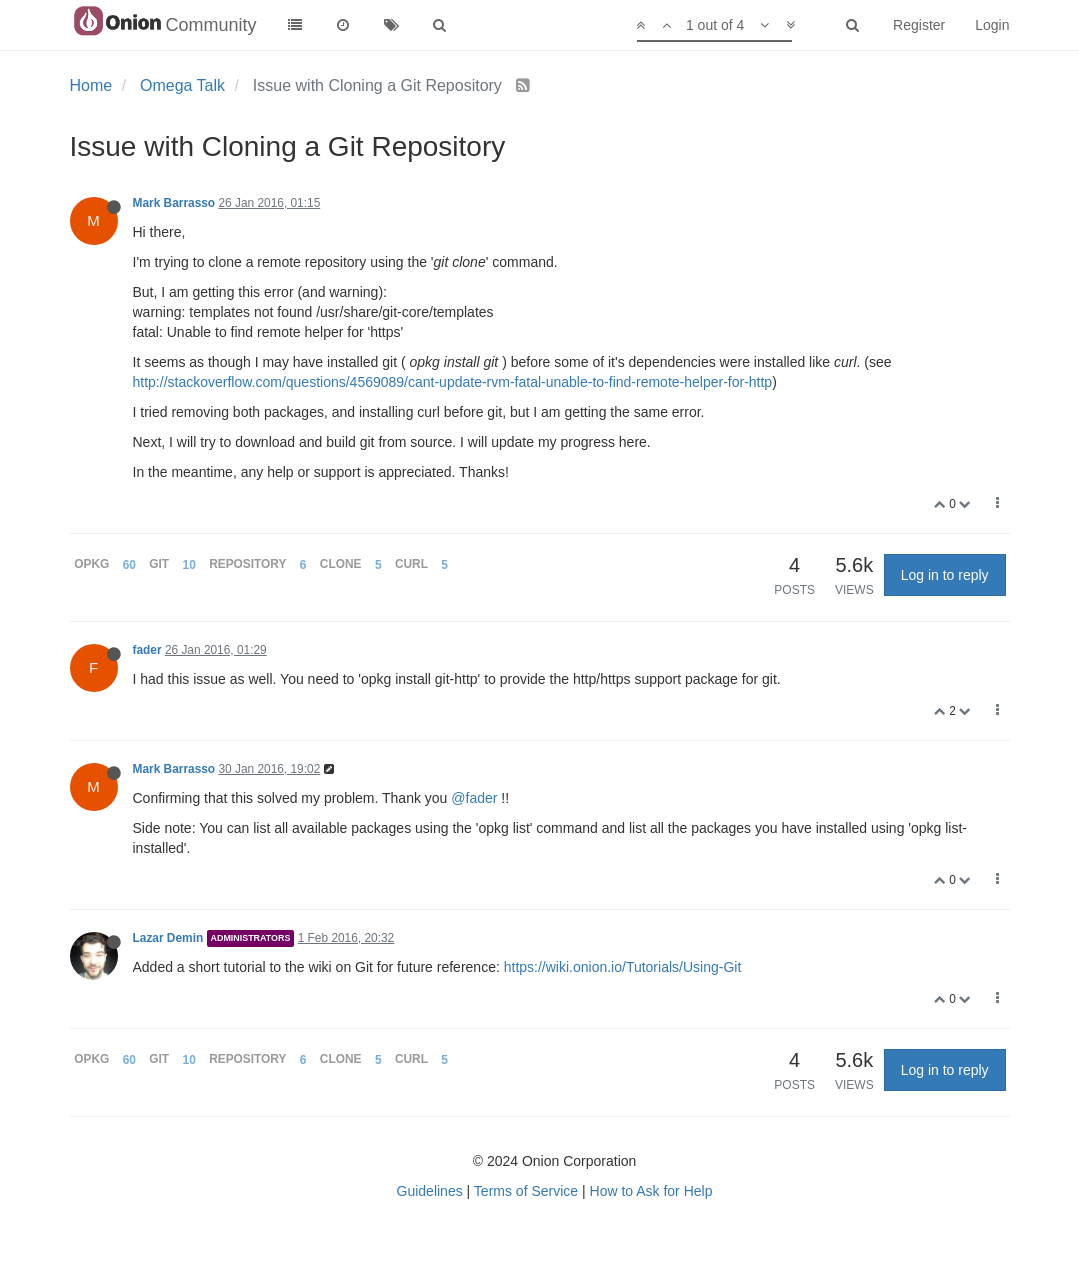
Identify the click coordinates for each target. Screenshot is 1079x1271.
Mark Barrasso (174, 203)
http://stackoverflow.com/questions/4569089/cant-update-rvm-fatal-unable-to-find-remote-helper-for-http (453, 382)
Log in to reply (945, 575)
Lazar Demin (168, 938)
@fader (474, 798)
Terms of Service (526, 1191)
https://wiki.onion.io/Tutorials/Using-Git (623, 967)
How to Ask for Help (651, 1191)
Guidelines (430, 1191)
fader (147, 650)
